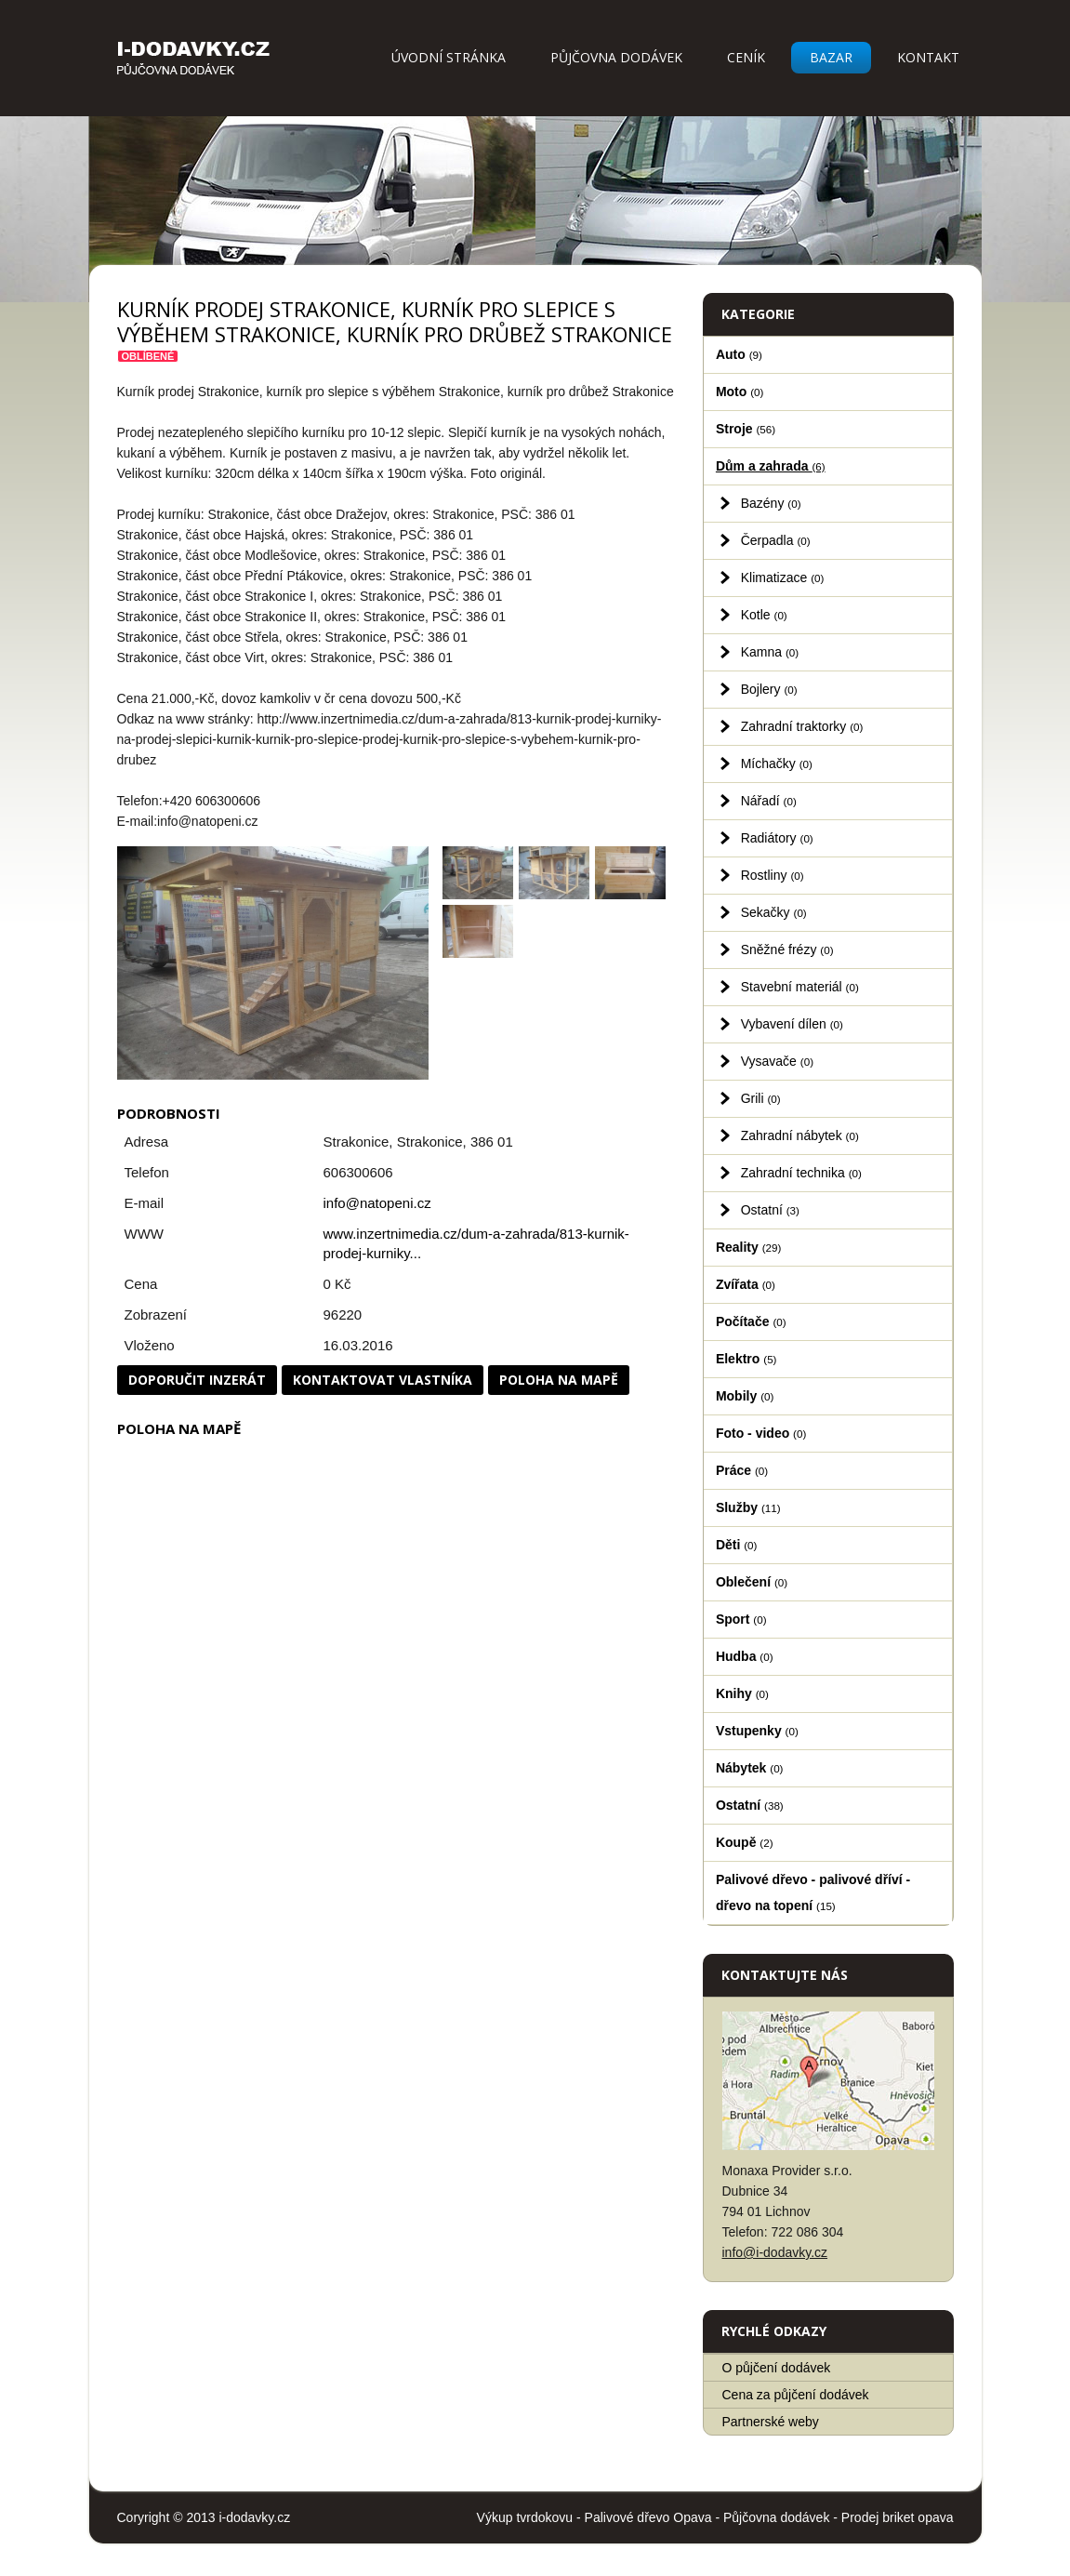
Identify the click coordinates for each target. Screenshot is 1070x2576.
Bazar (831, 57)
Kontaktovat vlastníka (382, 1379)
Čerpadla (776, 540)
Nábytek (750, 1767)
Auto (739, 354)
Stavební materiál (800, 986)
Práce (742, 1470)
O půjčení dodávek (776, 2367)
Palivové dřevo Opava (648, 2517)
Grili (761, 1098)
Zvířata (745, 1284)
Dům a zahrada (771, 465)
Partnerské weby (770, 2421)
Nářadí (769, 800)
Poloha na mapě (558, 1379)
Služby (748, 1507)
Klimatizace (783, 577)
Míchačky (776, 763)
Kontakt (928, 57)
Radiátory (777, 837)
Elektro (746, 1358)
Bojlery (769, 689)
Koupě (744, 1842)
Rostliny (772, 875)
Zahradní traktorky (802, 726)
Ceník (746, 57)
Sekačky (774, 912)
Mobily (744, 1395)
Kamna (770, 651)
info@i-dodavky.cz (775, 2252)
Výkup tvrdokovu (525, 2517)
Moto (740, 391)
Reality (749, 1247)
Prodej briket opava (897, 2517)
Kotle (764, 614)
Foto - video (761, 1433)
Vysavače (777, 1061)
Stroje (745, 428)
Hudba (744, 1656)
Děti (737, 1544)
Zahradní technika (801, 1172)
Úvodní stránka (448, 57)
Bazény (771, 503)
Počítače (751, 1321)
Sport (741, 1619)
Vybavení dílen (792, 1023)
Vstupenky (757, 1730)
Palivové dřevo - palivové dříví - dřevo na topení (813, 1892)
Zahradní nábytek (800, 1135)
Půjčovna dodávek (616, 57)
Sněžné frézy (787, 949)
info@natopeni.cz (377, 1203)
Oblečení (751, 1581)
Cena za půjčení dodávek (795, 2394)
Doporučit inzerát (197, 1379)
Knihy (742, 1693)
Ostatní (770, 1209)
